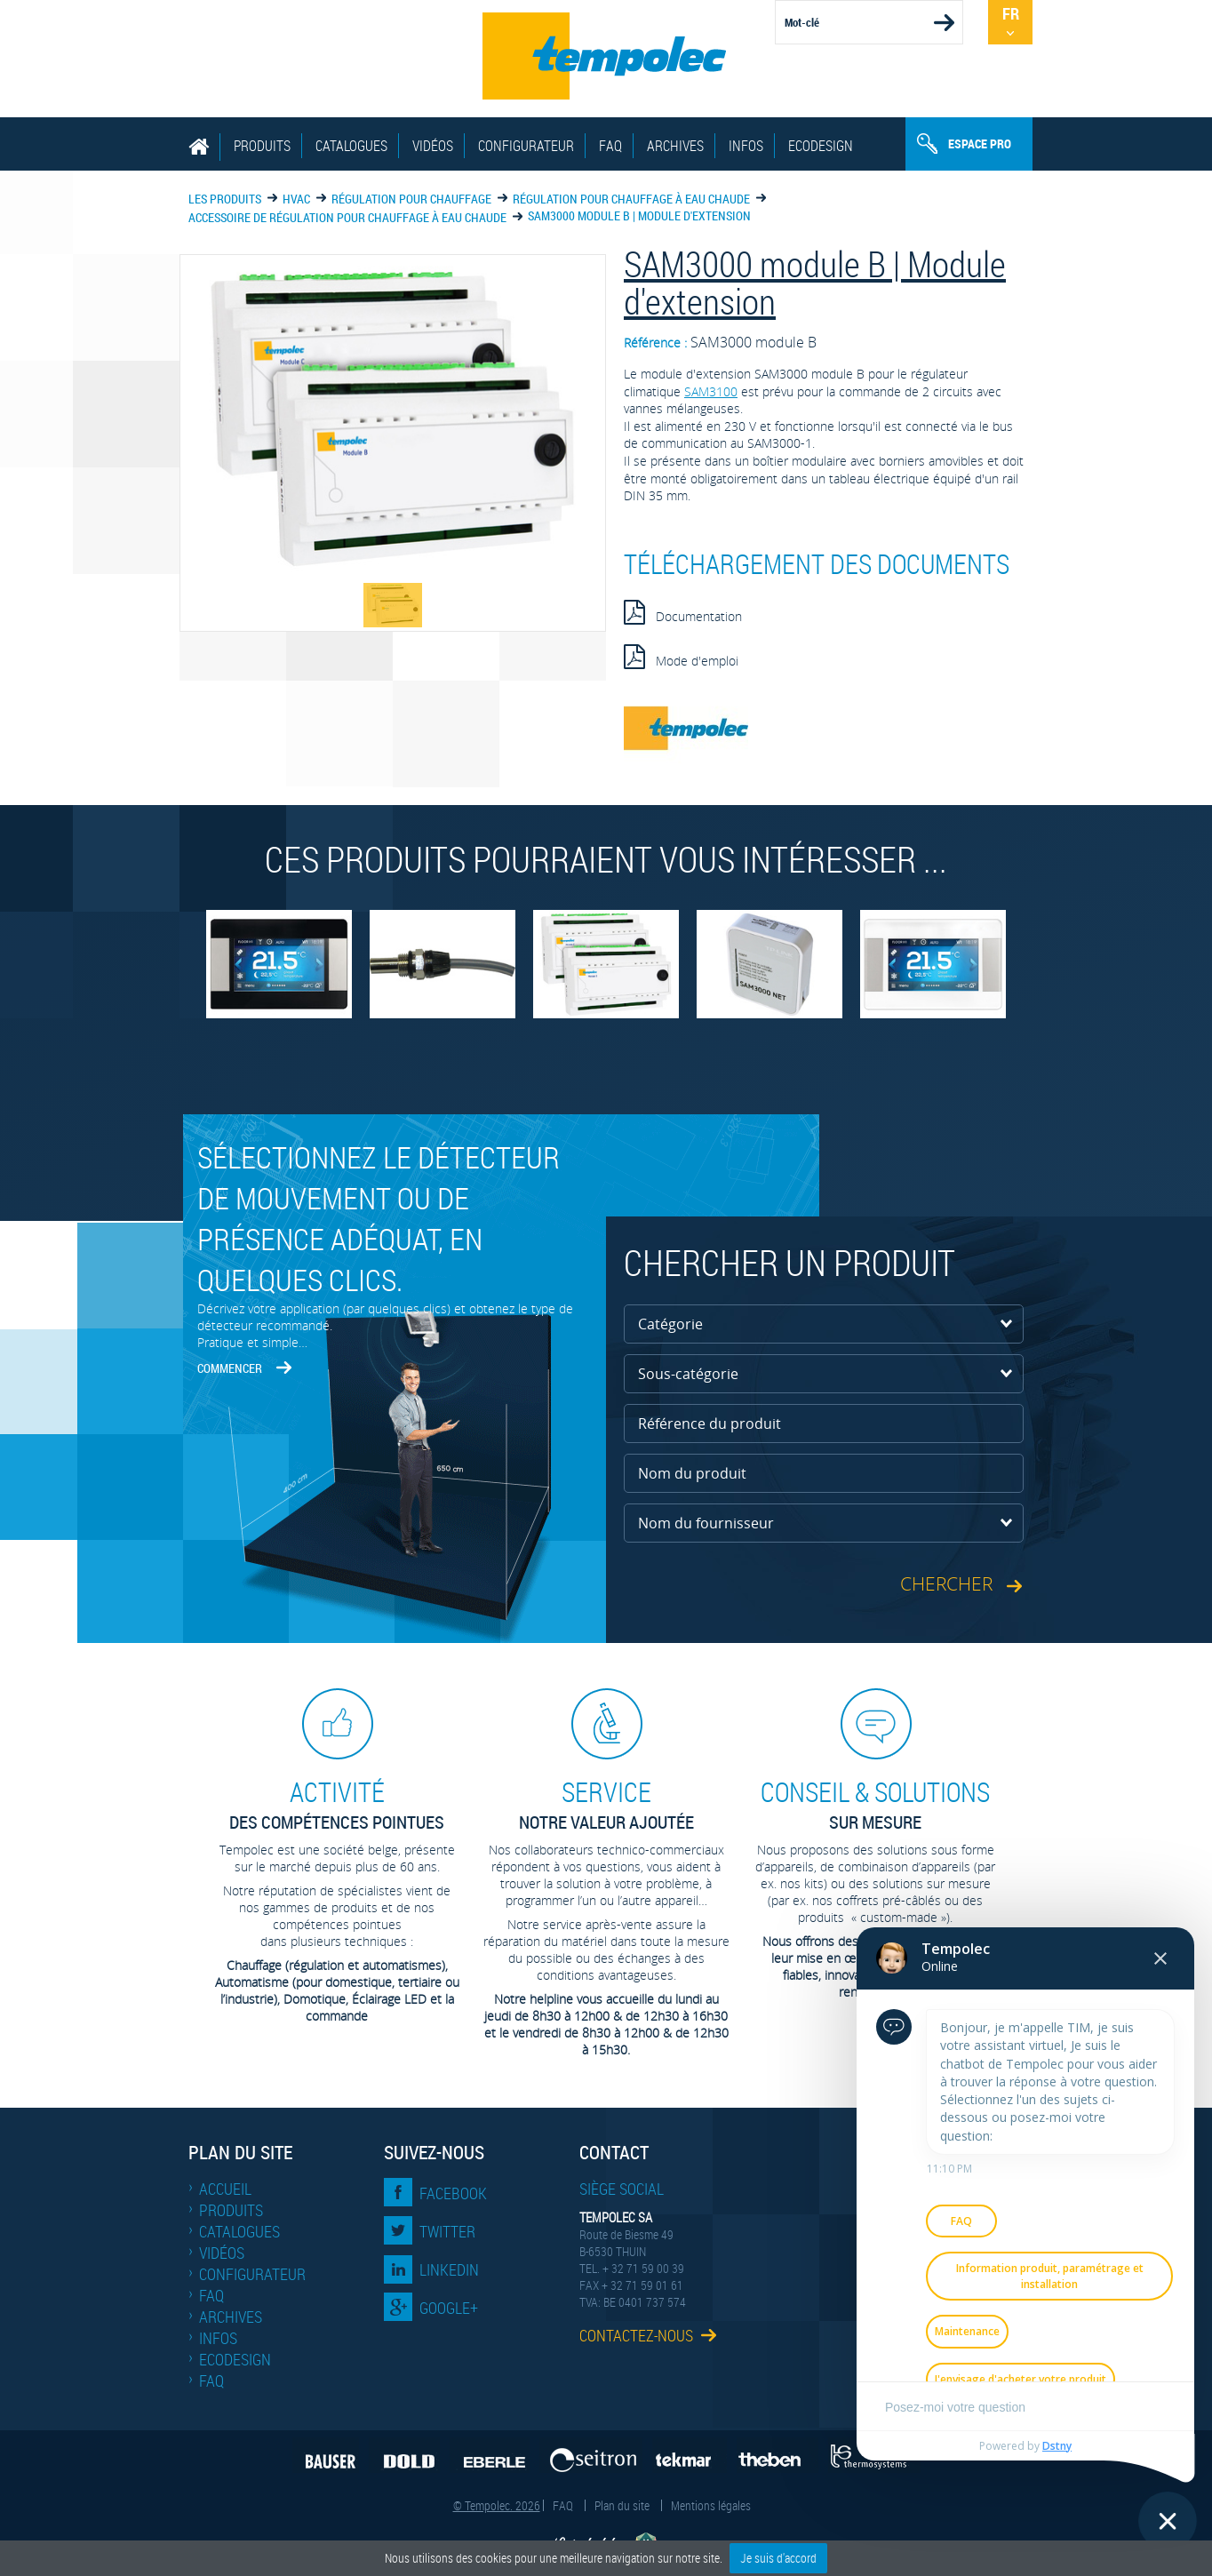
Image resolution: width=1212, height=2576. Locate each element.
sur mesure (875, 1804)
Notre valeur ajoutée (606, 1804)
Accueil (225, 2188)
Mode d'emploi (681, 656)
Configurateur (526, 146)
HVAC (296, 198)
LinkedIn (449, 2269)
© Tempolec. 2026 (496, 2505)
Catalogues (351, 146)
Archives (675, 146)
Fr (1010, 13)
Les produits (224, 198)
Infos (746, 146)
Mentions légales (711, 2505)
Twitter (447, 2231)
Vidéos (432, 146)
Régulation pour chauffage (411, 198)
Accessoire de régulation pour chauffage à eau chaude (347, 217)
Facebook (453, 2193)
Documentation (683, 612)
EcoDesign (820, 146)
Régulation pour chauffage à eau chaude (631, 198)
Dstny (1057, 2445)
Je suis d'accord (778, 2557)
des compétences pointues (336, 1804)
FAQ (610, 146)
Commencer (229, 1368)
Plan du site (622, 2505)
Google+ (448, 2307)
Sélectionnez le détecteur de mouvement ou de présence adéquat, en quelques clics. (378, 1218)
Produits (262, 146)
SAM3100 (711, 391)
